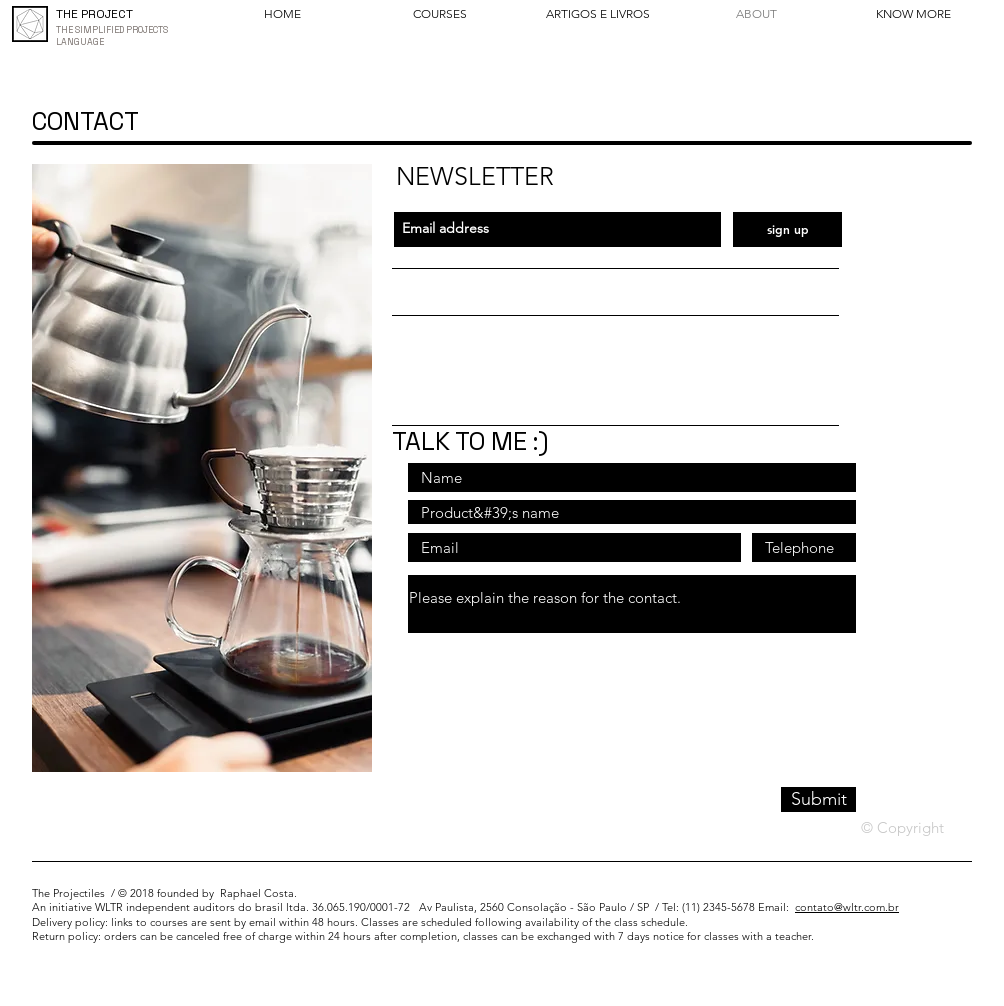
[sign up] (787, 229)
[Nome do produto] (632, 512)
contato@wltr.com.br (847, 907)
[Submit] (818, 799)
